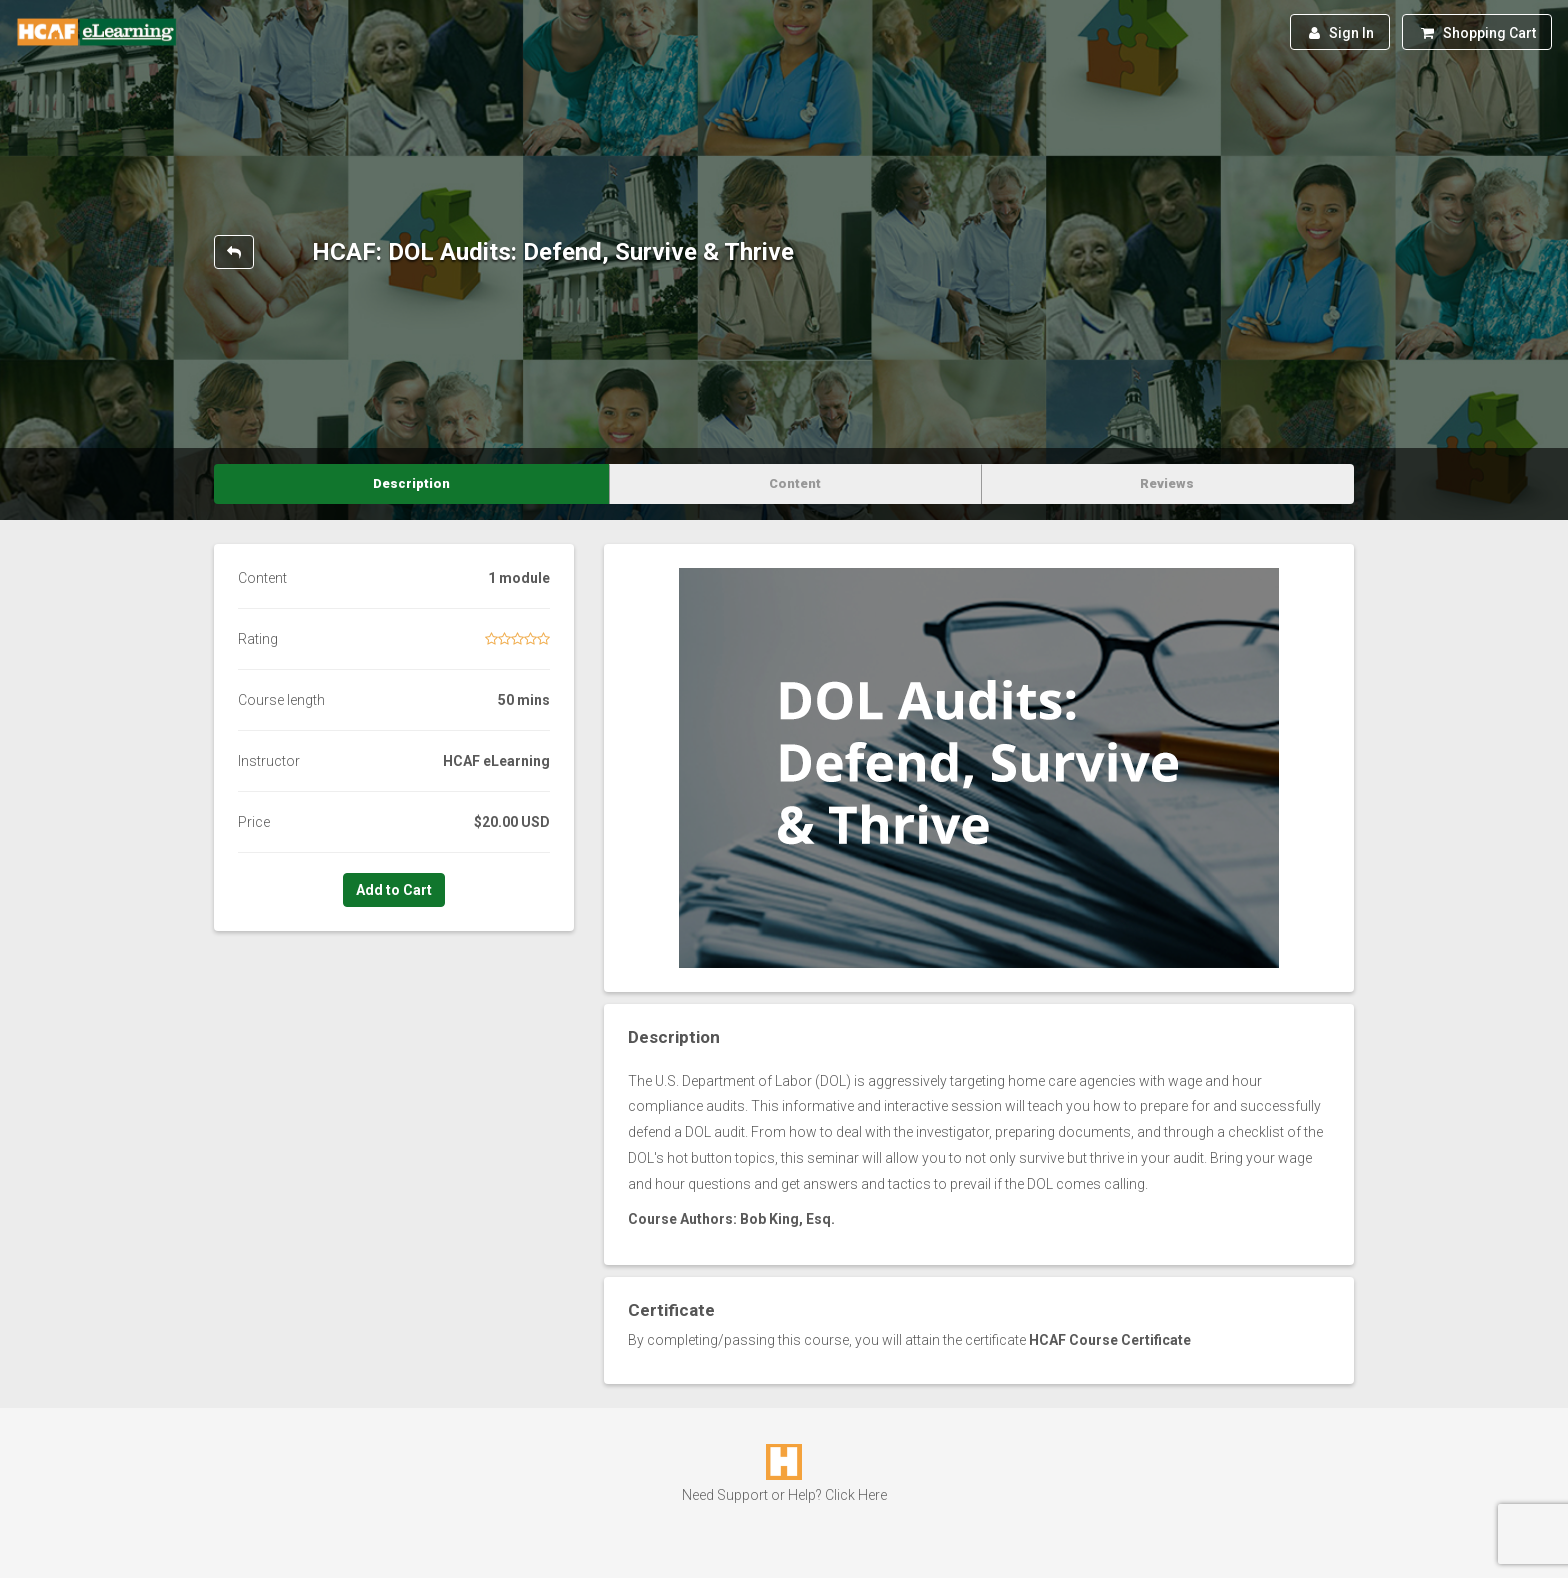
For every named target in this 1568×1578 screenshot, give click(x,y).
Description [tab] (411, 483)
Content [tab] (795, 483)
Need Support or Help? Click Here (784, 1495)
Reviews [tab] (1167, 483)
